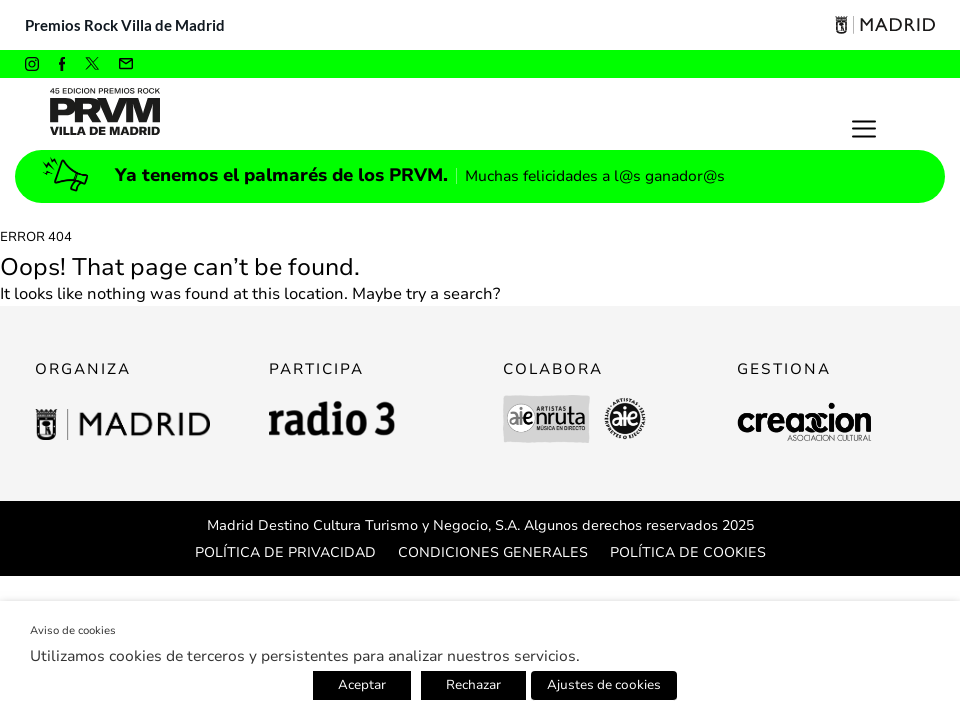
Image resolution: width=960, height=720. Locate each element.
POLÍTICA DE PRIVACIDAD (285, 552)
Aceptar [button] (362, 685)
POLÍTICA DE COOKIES (688, 552)
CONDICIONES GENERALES (493, 552)
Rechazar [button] (473, 685)
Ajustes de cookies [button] (604, 685)
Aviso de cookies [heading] (73, 630)
